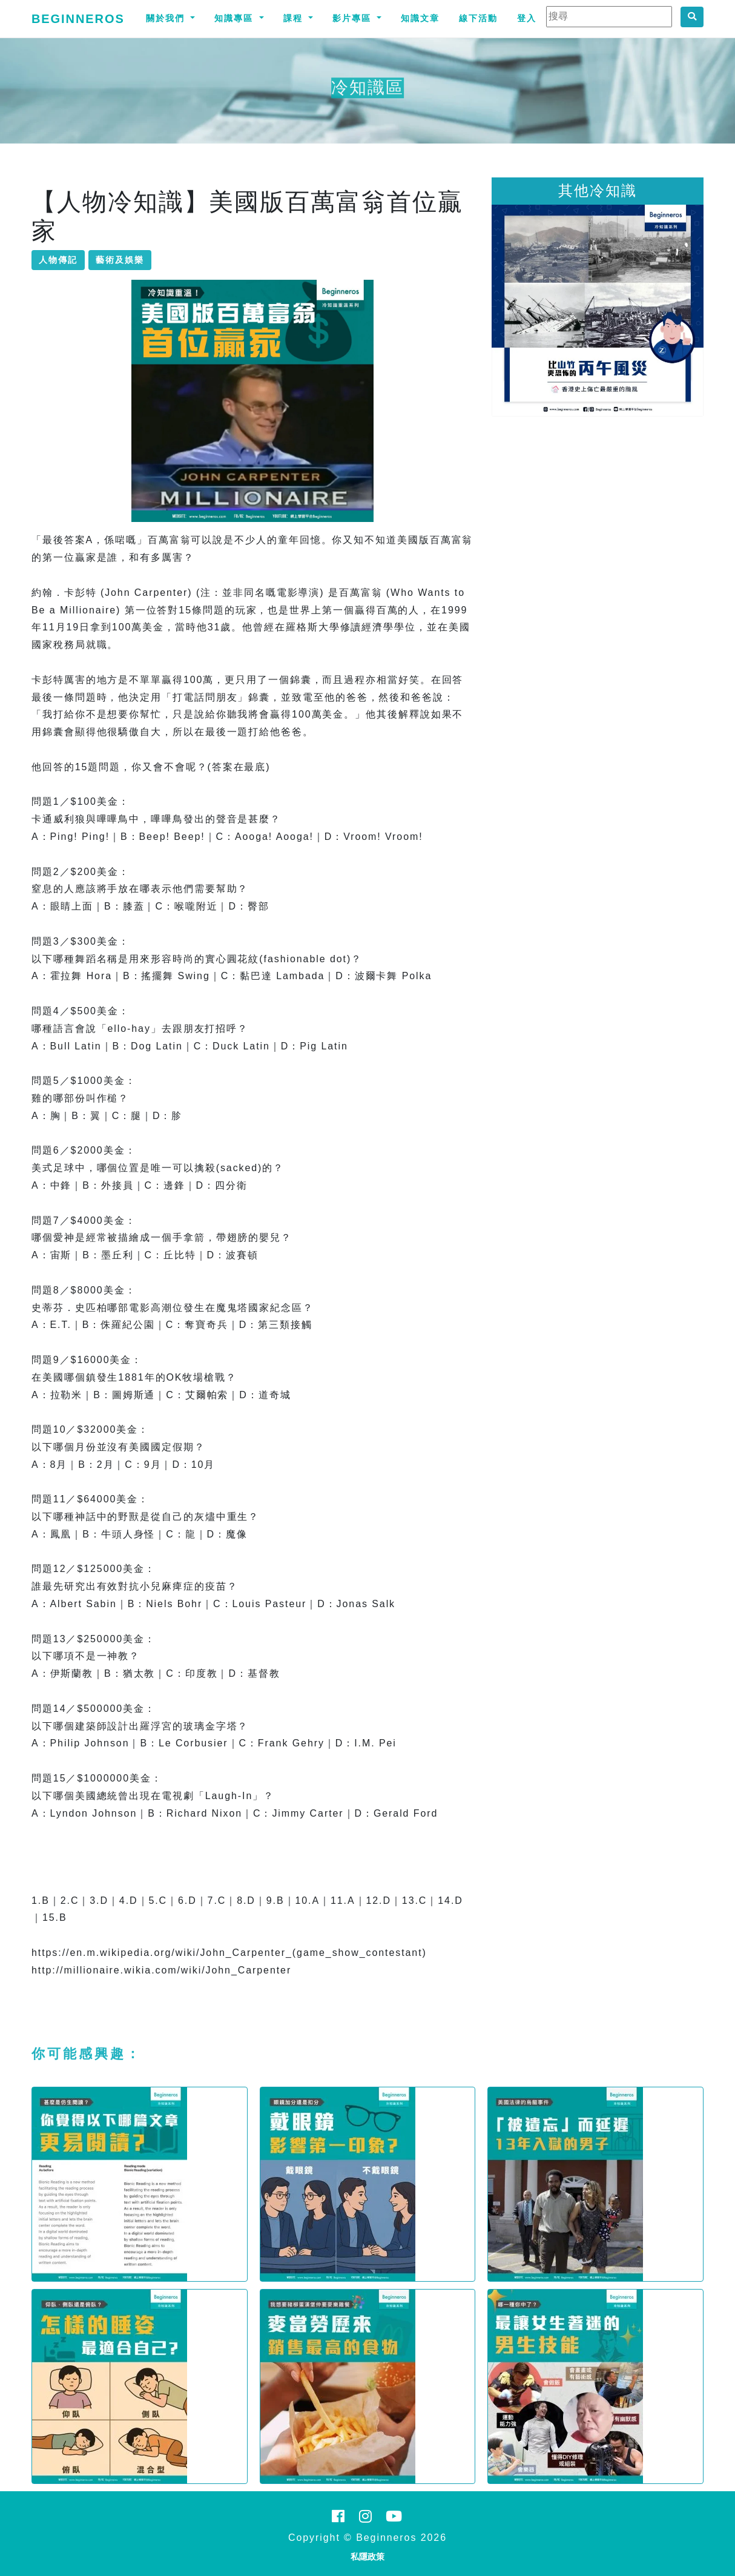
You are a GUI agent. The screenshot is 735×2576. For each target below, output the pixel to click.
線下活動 (478, 18)
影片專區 (353, 18)
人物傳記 (58, 260)
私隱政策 (367, 2556)
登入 (526, 18)
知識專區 (235, 18)
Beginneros (78, 18)
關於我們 (167, 18)
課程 (294, 18)
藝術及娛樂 (120, 260)
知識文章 (420, 18)
